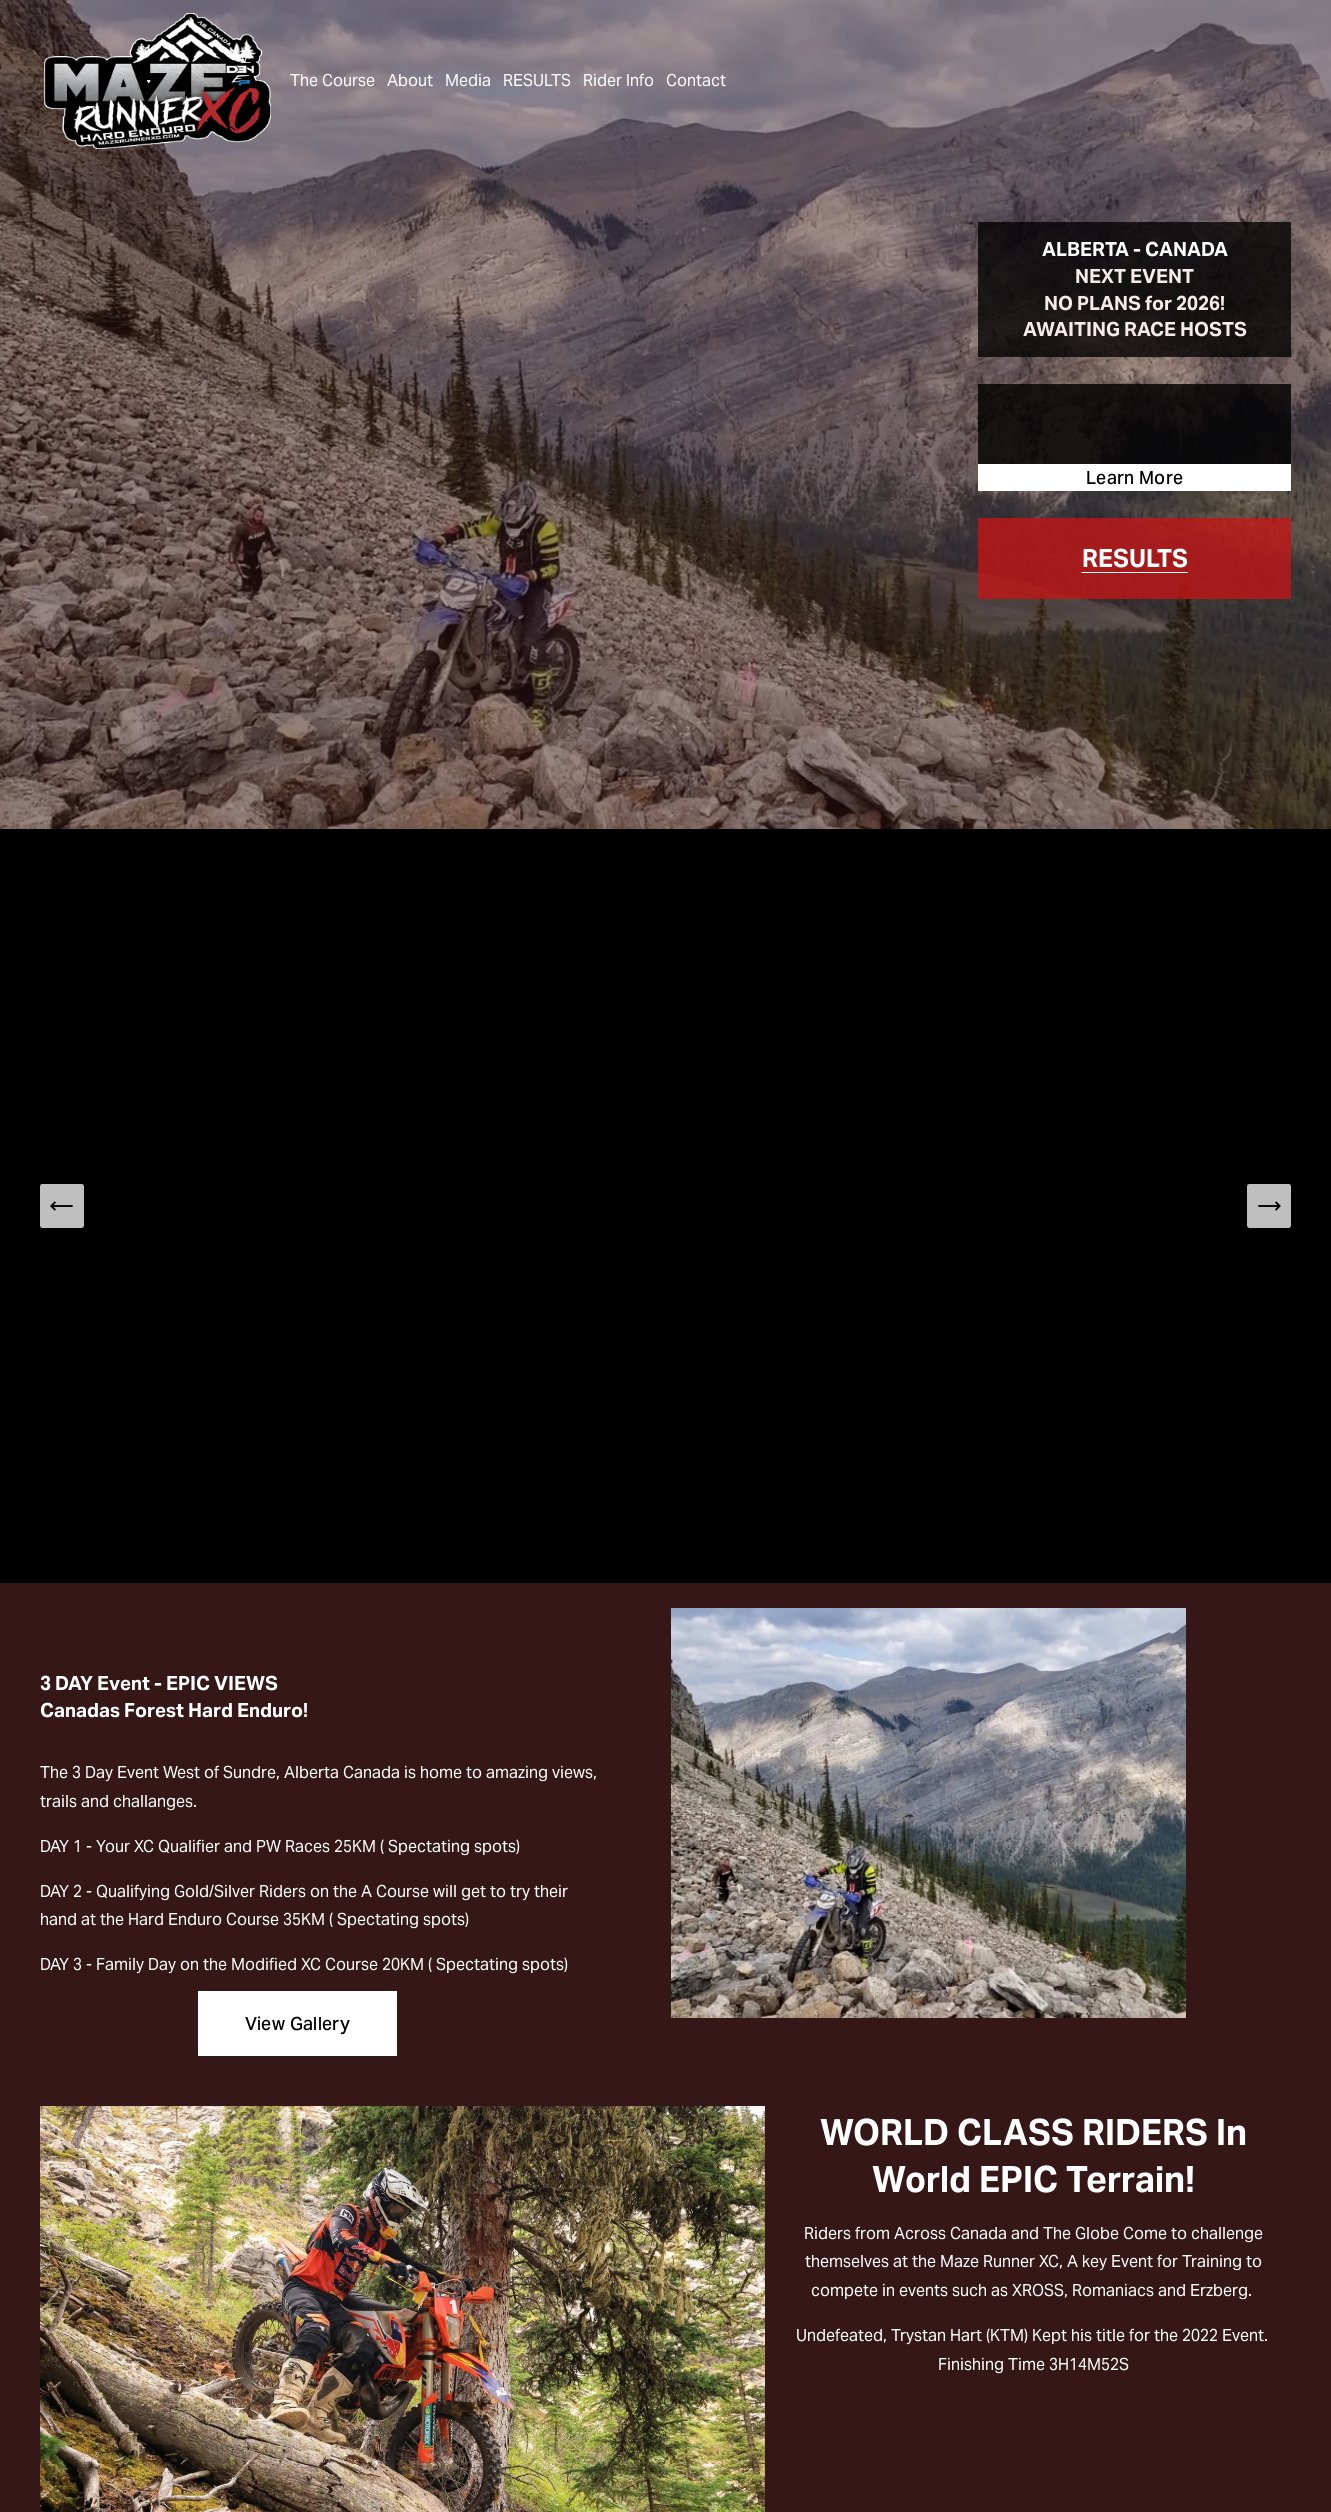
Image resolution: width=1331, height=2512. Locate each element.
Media (468, 80)
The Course (332, 80)
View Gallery (297, 2023)
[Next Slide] (1269, 1206)
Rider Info (618, 80)
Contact (696, 80)
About (410, 80)
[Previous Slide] (62, 1206)
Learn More (1135, 477)
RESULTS (537, 80)
